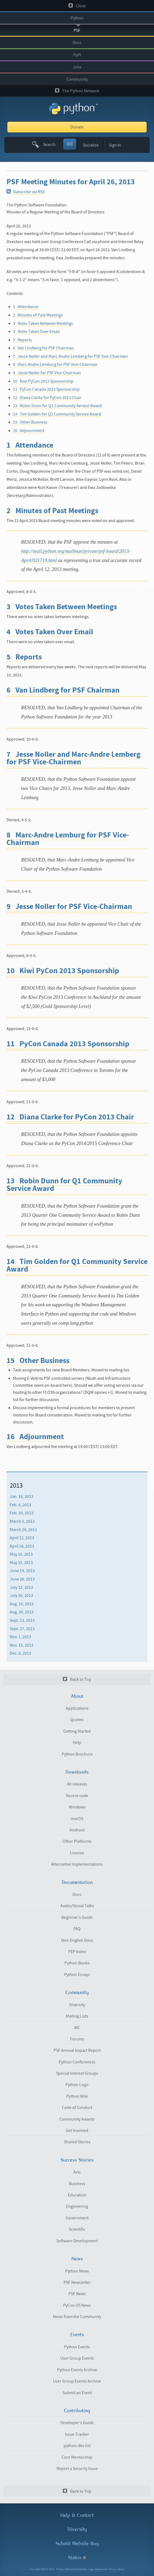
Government (77, 2218)
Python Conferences (77, 2062)
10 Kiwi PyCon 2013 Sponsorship (43, 381)
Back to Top (77, 1679)
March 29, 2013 (23, 1529)
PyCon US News (77, 2305)
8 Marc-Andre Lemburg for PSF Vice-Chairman (55, 364)
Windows (77, 1807)
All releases (77, 1784)
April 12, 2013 (22, 1537)
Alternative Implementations (77, 1864)
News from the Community (77, 2316)
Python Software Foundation (71, 2569)
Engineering (77, 2206)
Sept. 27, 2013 (22, 1628)
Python (77, 18)
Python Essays (77, 1974)
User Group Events (77, 2358)
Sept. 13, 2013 (22, 1620)
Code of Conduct (77, 2107)
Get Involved (77, 2130)
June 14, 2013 (22, 1570)
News (77, 2258)
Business (77, 2183)
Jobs (77, 67)
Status (77, 2557)
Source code (77, 1795)
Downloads (77, 1772)
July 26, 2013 (21, 1595)
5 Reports (22, 340)
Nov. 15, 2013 (21, 1645)
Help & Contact (77, 2515)
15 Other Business (30, 422)
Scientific (77, 2229)
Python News (77, 2271)
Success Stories (77, 2160)
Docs (77, 42)
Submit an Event (77, 2392)
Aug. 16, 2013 (22, 1604)
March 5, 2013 (22, 1521)
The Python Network (77, 90)
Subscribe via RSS (25, 191)
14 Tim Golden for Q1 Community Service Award (57, 414)
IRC (77, 2027)
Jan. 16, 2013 (21, 1496)
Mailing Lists (77, 2016)
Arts (77, 2172)
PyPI (77, 55)
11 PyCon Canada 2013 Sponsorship (46, 389)
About (77, 1696)
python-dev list (77, 2445)
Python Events (77, 2347)
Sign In (115, 145)
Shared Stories (77, 2141)
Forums (77, 2039)
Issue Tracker (77, 2434)
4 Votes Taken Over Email (36, 331)
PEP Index (77, 1951)
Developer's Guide (77, 2422)
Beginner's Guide (77, 1917)
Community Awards (77, 2119)
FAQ (77, 1928)
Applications (77, 1708)
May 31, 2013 (21, 1562)
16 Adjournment (28, 430)
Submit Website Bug (77, 2543)
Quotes (77, 1719)
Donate (77, 127)
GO (70, 144)
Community (77, 79)
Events (77, 2334)
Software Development (77, 2240)
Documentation (77, 1882)
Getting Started (77, 1731)
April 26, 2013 (22, 1546)
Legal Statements (97, 2569)
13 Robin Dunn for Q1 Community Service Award (57, 405)
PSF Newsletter (77, 2282)
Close (77, 5)
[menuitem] (77, 1496)
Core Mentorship (77, 2457)
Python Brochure (77, 1754)
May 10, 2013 (21, 1554)
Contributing (77, 2410)
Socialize (91, 145)
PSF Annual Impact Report (77, 2050)
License (77, 1853)
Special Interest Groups (77, 2073)
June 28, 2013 (22, 1579)
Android (77, 1830)
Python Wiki (77, 2096)
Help (77, 1742)
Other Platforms (77, 1841)
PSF (77, 30)
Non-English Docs (77, 1940)
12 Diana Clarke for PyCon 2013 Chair (47, 397)
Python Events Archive (77, 2369)
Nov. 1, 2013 (20, 1636)
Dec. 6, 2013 (20, 1653)
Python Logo (77, 2084)
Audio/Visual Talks (77, 1905)
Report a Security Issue (77, 2468)
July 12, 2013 (21, 1587)
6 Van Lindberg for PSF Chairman (43, 348)
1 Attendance (25, 306)
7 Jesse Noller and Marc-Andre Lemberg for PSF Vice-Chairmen (70, 356)
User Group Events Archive (77, 2381)
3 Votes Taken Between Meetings (43, 323)
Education (77, 2195)
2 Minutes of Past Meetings (38, 315)
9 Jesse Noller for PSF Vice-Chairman (47, 372)
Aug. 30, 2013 (22, 1612)
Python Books (77, 1963)
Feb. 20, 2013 (21, 1513)
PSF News (77, 2293)
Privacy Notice (116, 2569)
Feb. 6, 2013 (20, 1504)
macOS (77, 1818)
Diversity (77, 2004)
